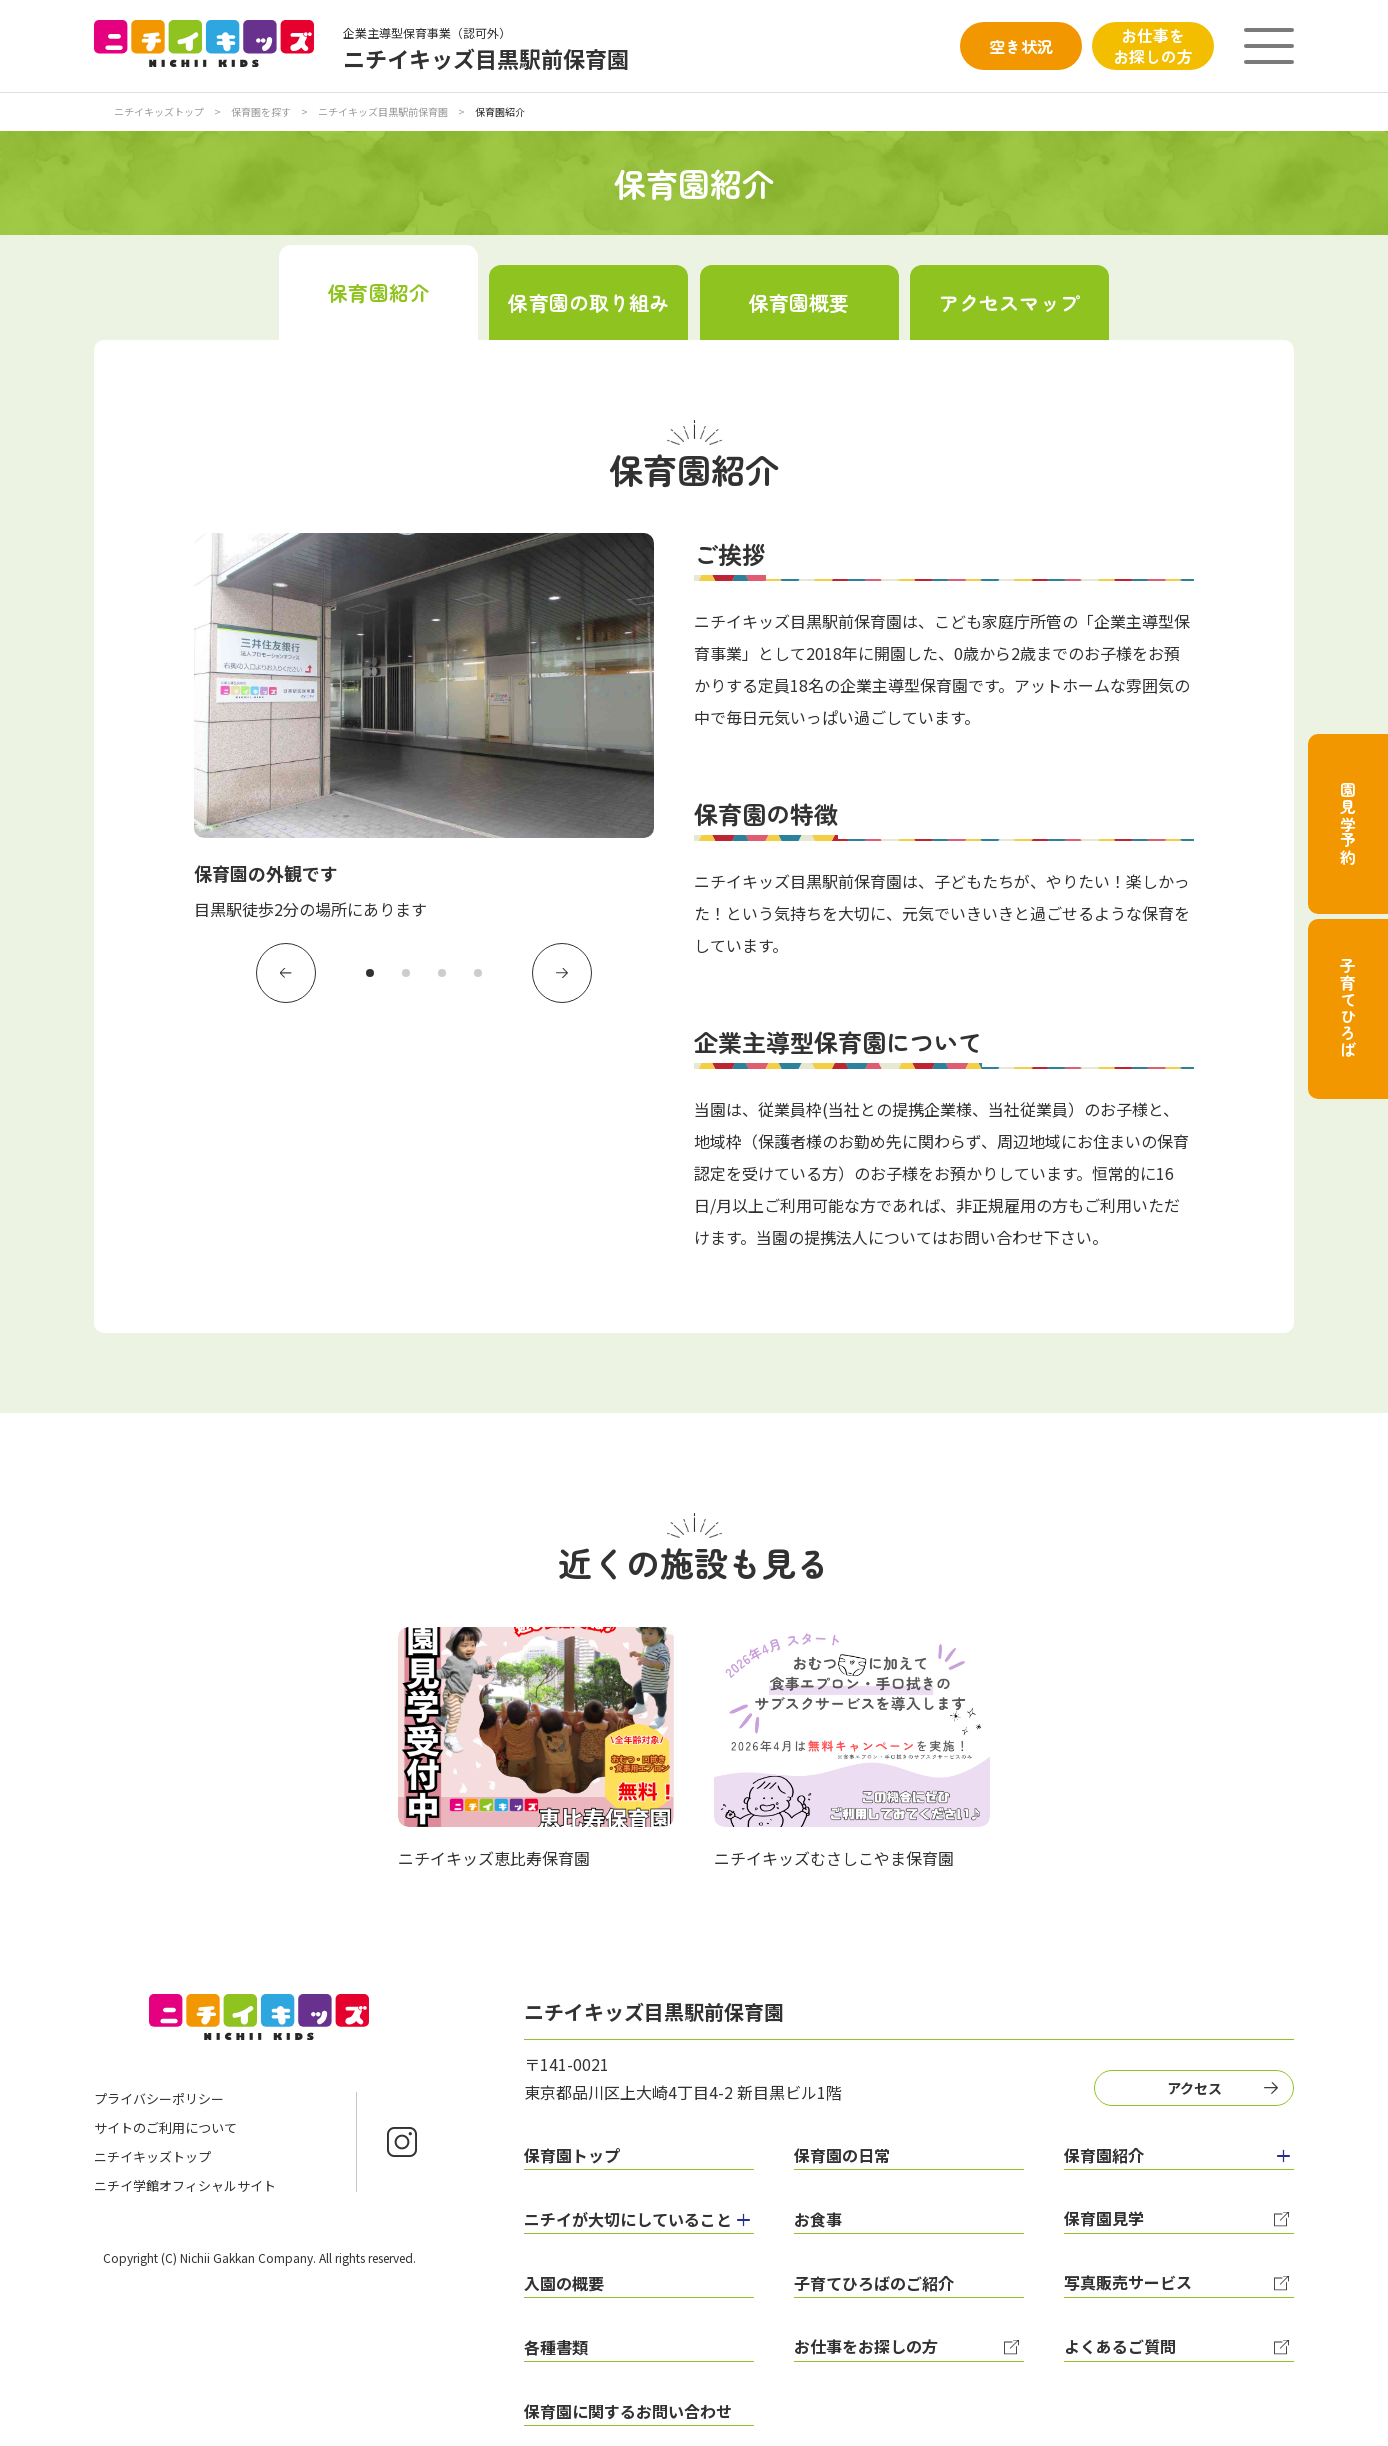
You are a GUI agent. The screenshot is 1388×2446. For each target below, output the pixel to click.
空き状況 (1021, 46)
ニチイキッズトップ (159, 111)
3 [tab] (442, 973)
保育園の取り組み (588, 302)
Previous (286, 973)
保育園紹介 (378, 292)
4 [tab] (478, 973)
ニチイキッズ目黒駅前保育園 (384, 111)
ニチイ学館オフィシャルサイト (185, 2185)
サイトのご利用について (165, 2127)
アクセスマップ (1009, 302)
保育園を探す (262, 111)
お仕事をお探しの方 (1153, 45)
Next (562, 973)
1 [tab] (370, 973)
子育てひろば (1348, 1008)
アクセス (1194, 2088)
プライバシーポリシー (159, 2098)
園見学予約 (1348, 824)
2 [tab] (406, 973)
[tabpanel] (424, 728)
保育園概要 (799, 302)
